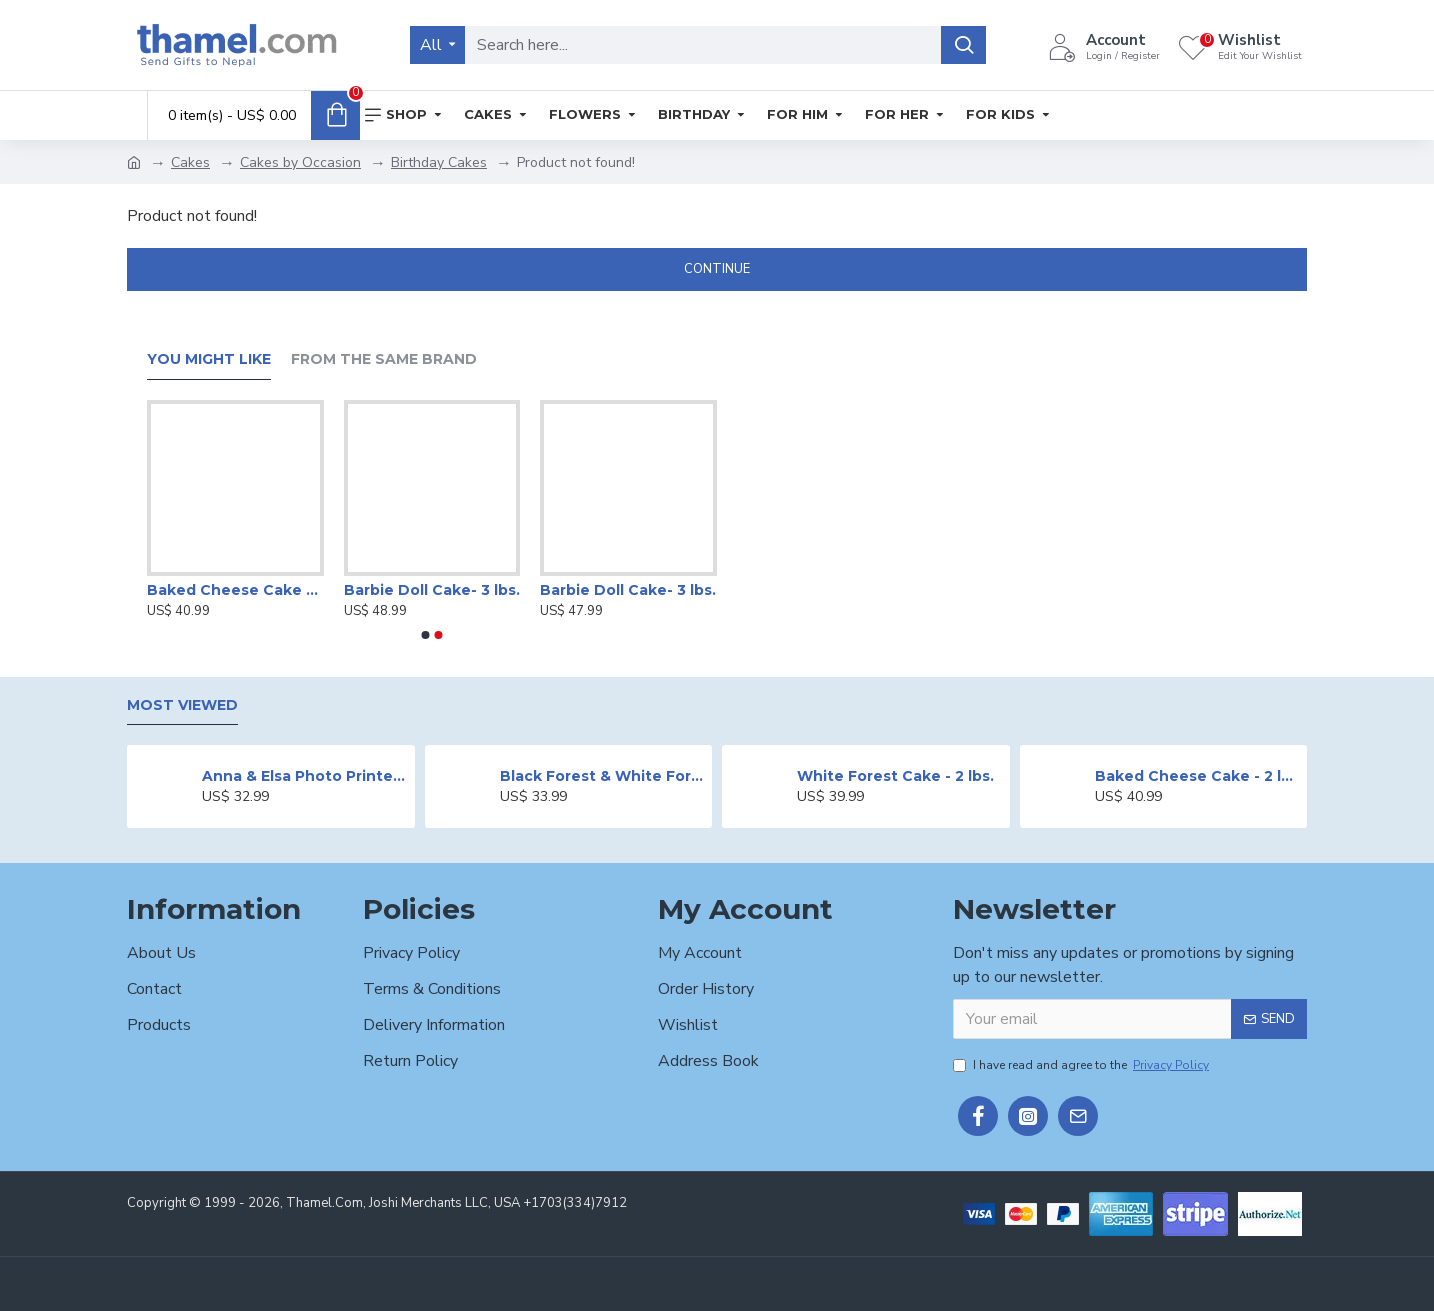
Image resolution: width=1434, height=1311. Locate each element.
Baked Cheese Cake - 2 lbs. (235, 590)
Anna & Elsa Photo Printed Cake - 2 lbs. (304, 776)
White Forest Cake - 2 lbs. (895, 776)
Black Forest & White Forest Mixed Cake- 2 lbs (602, 776)
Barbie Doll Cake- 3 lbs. (432, 590)
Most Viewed (182, 705)
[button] (426, 635)
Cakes (190, 162)
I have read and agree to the (1082, 1065)
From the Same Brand (384, 359)
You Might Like (209, 359)
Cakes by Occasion (300, 162)
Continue (717, 269)
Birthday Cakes (439, 162)
